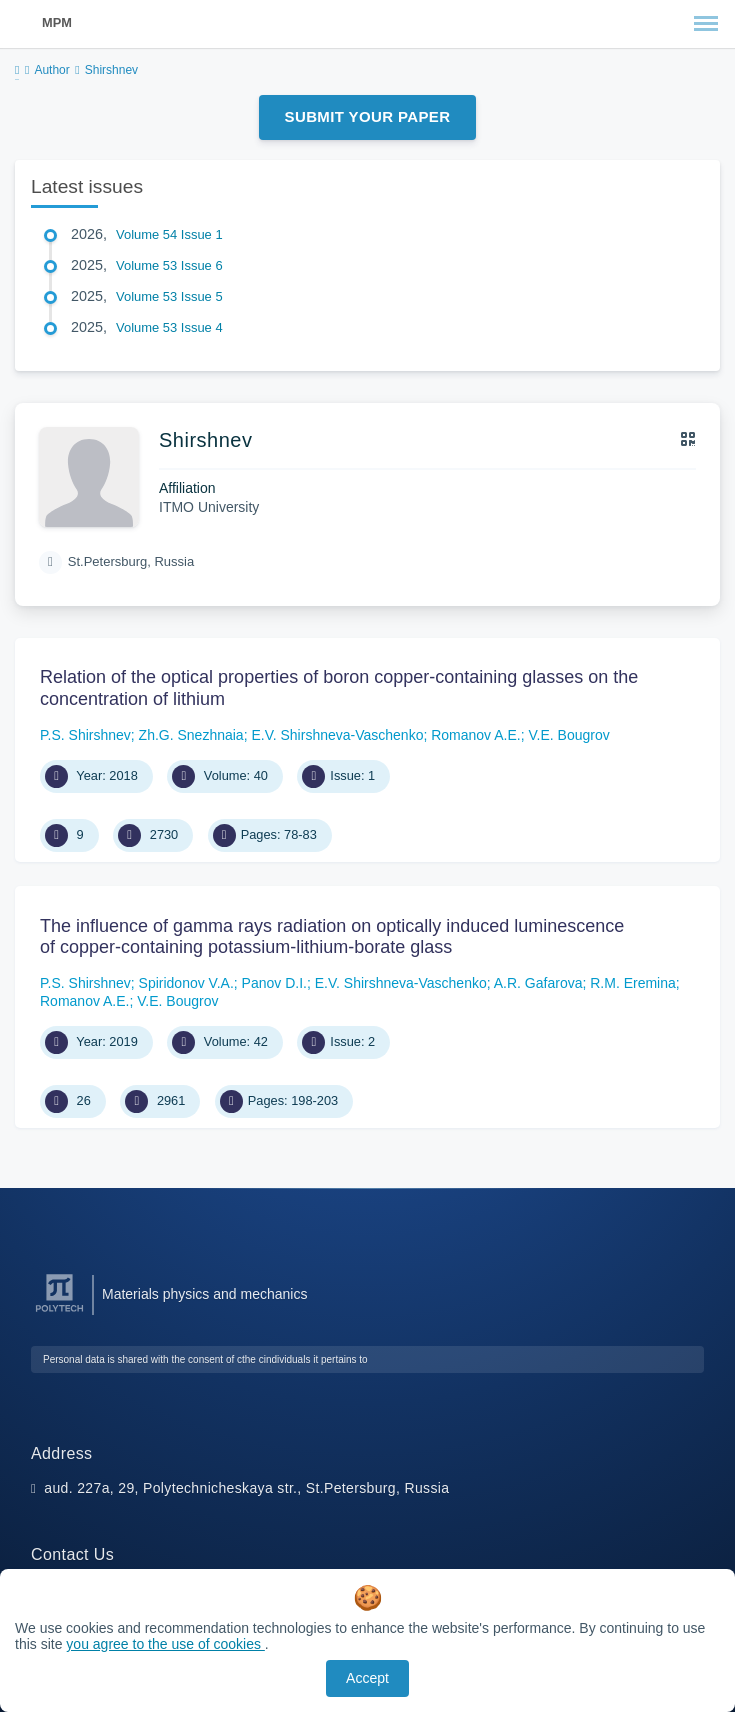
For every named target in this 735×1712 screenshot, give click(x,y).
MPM (57, 22)
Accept (367, 1678)
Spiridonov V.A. (186, 983)
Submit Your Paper (368, 116)
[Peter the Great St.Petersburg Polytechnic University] (59, 1312)
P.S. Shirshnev (85, 735)
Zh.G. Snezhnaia (191, 735)
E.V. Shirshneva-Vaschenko (337, 735)
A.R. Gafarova (538, 983)
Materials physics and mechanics (204, 1294)
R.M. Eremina (633, 983)
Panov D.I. (274, 983)
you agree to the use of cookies (165, 1644)
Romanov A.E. (476, 735)
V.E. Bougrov (568, 735)
